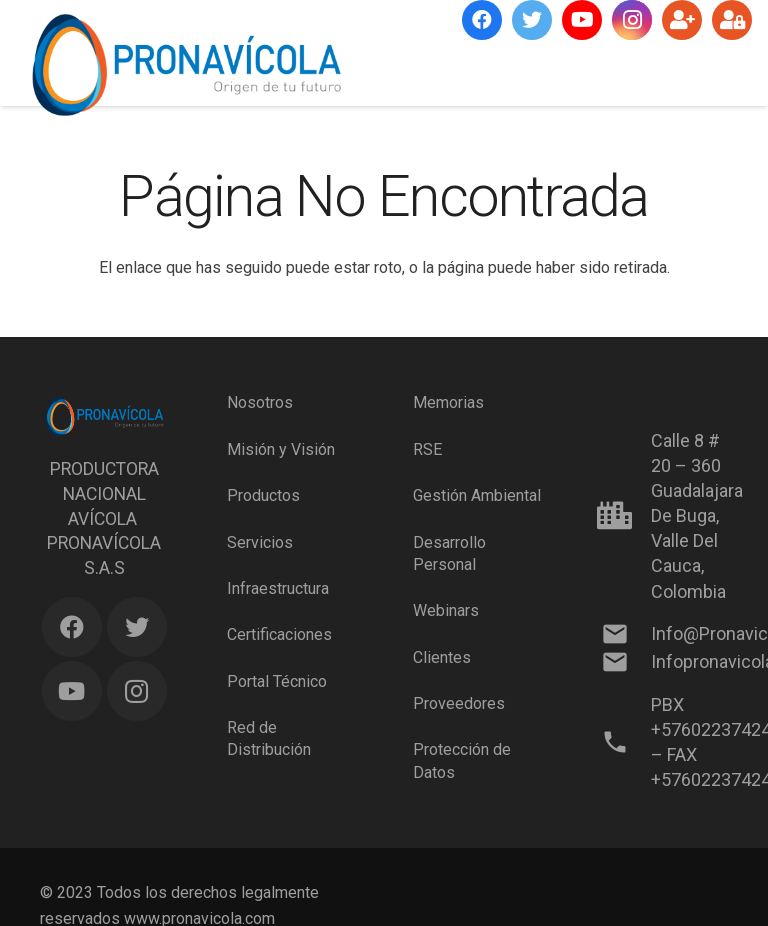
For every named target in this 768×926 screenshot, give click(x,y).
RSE (427, 449)
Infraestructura (278, 588)
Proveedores (459, 703)
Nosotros (260, 402)
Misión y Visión (281, 449)
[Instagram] (632, 20)
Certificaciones (279, 634)
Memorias (448, 402)
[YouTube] (582, 20)
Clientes (442, 657)
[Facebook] (482, 20)
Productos (263, 495)
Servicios (260, 542)
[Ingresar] (732, 20)
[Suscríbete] (682, 20)
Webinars (446, 610)
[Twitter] (532, 20)
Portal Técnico (277, 681)
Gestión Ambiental (477, 495)
